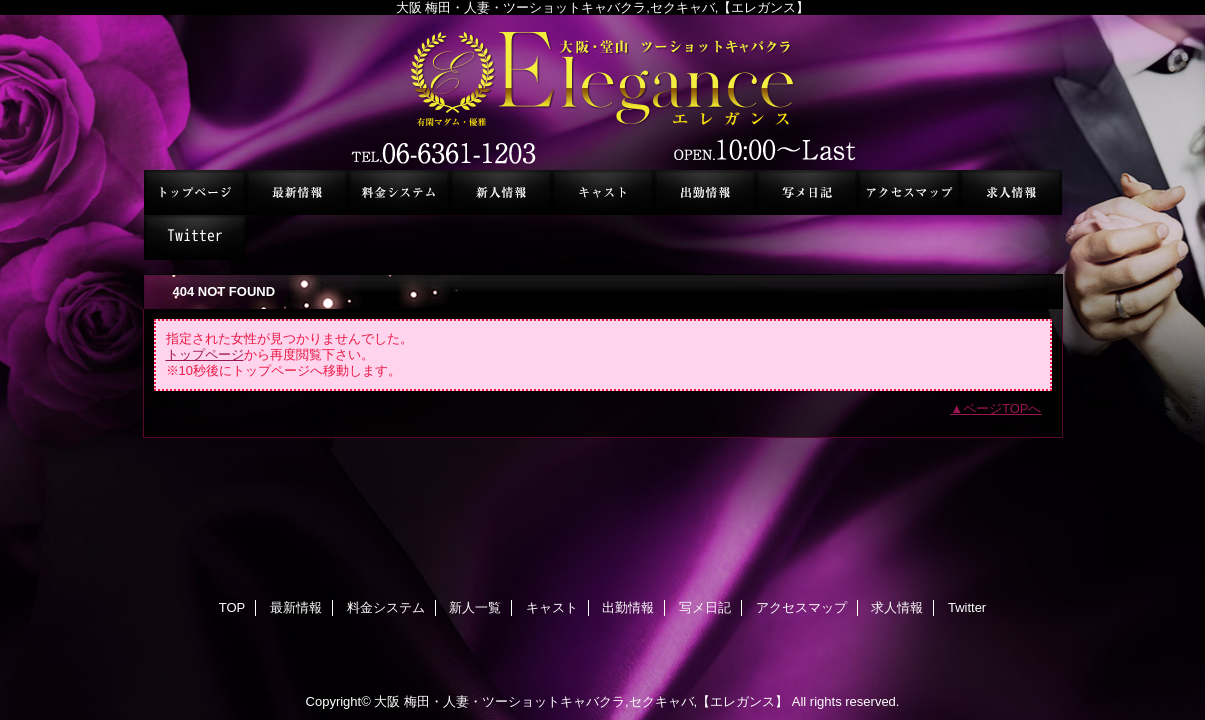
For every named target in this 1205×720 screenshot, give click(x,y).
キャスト (603, 192)
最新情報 (297, 192)
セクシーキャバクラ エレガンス (603, 92)
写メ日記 (807, 192)
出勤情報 (705, 192)
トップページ (205, 354)
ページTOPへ (1002, 408)
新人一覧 (501, 192)
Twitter (195, 237)
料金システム (399, 192)
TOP (195, 192)
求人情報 (1011, 192)
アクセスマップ (909, 192)
